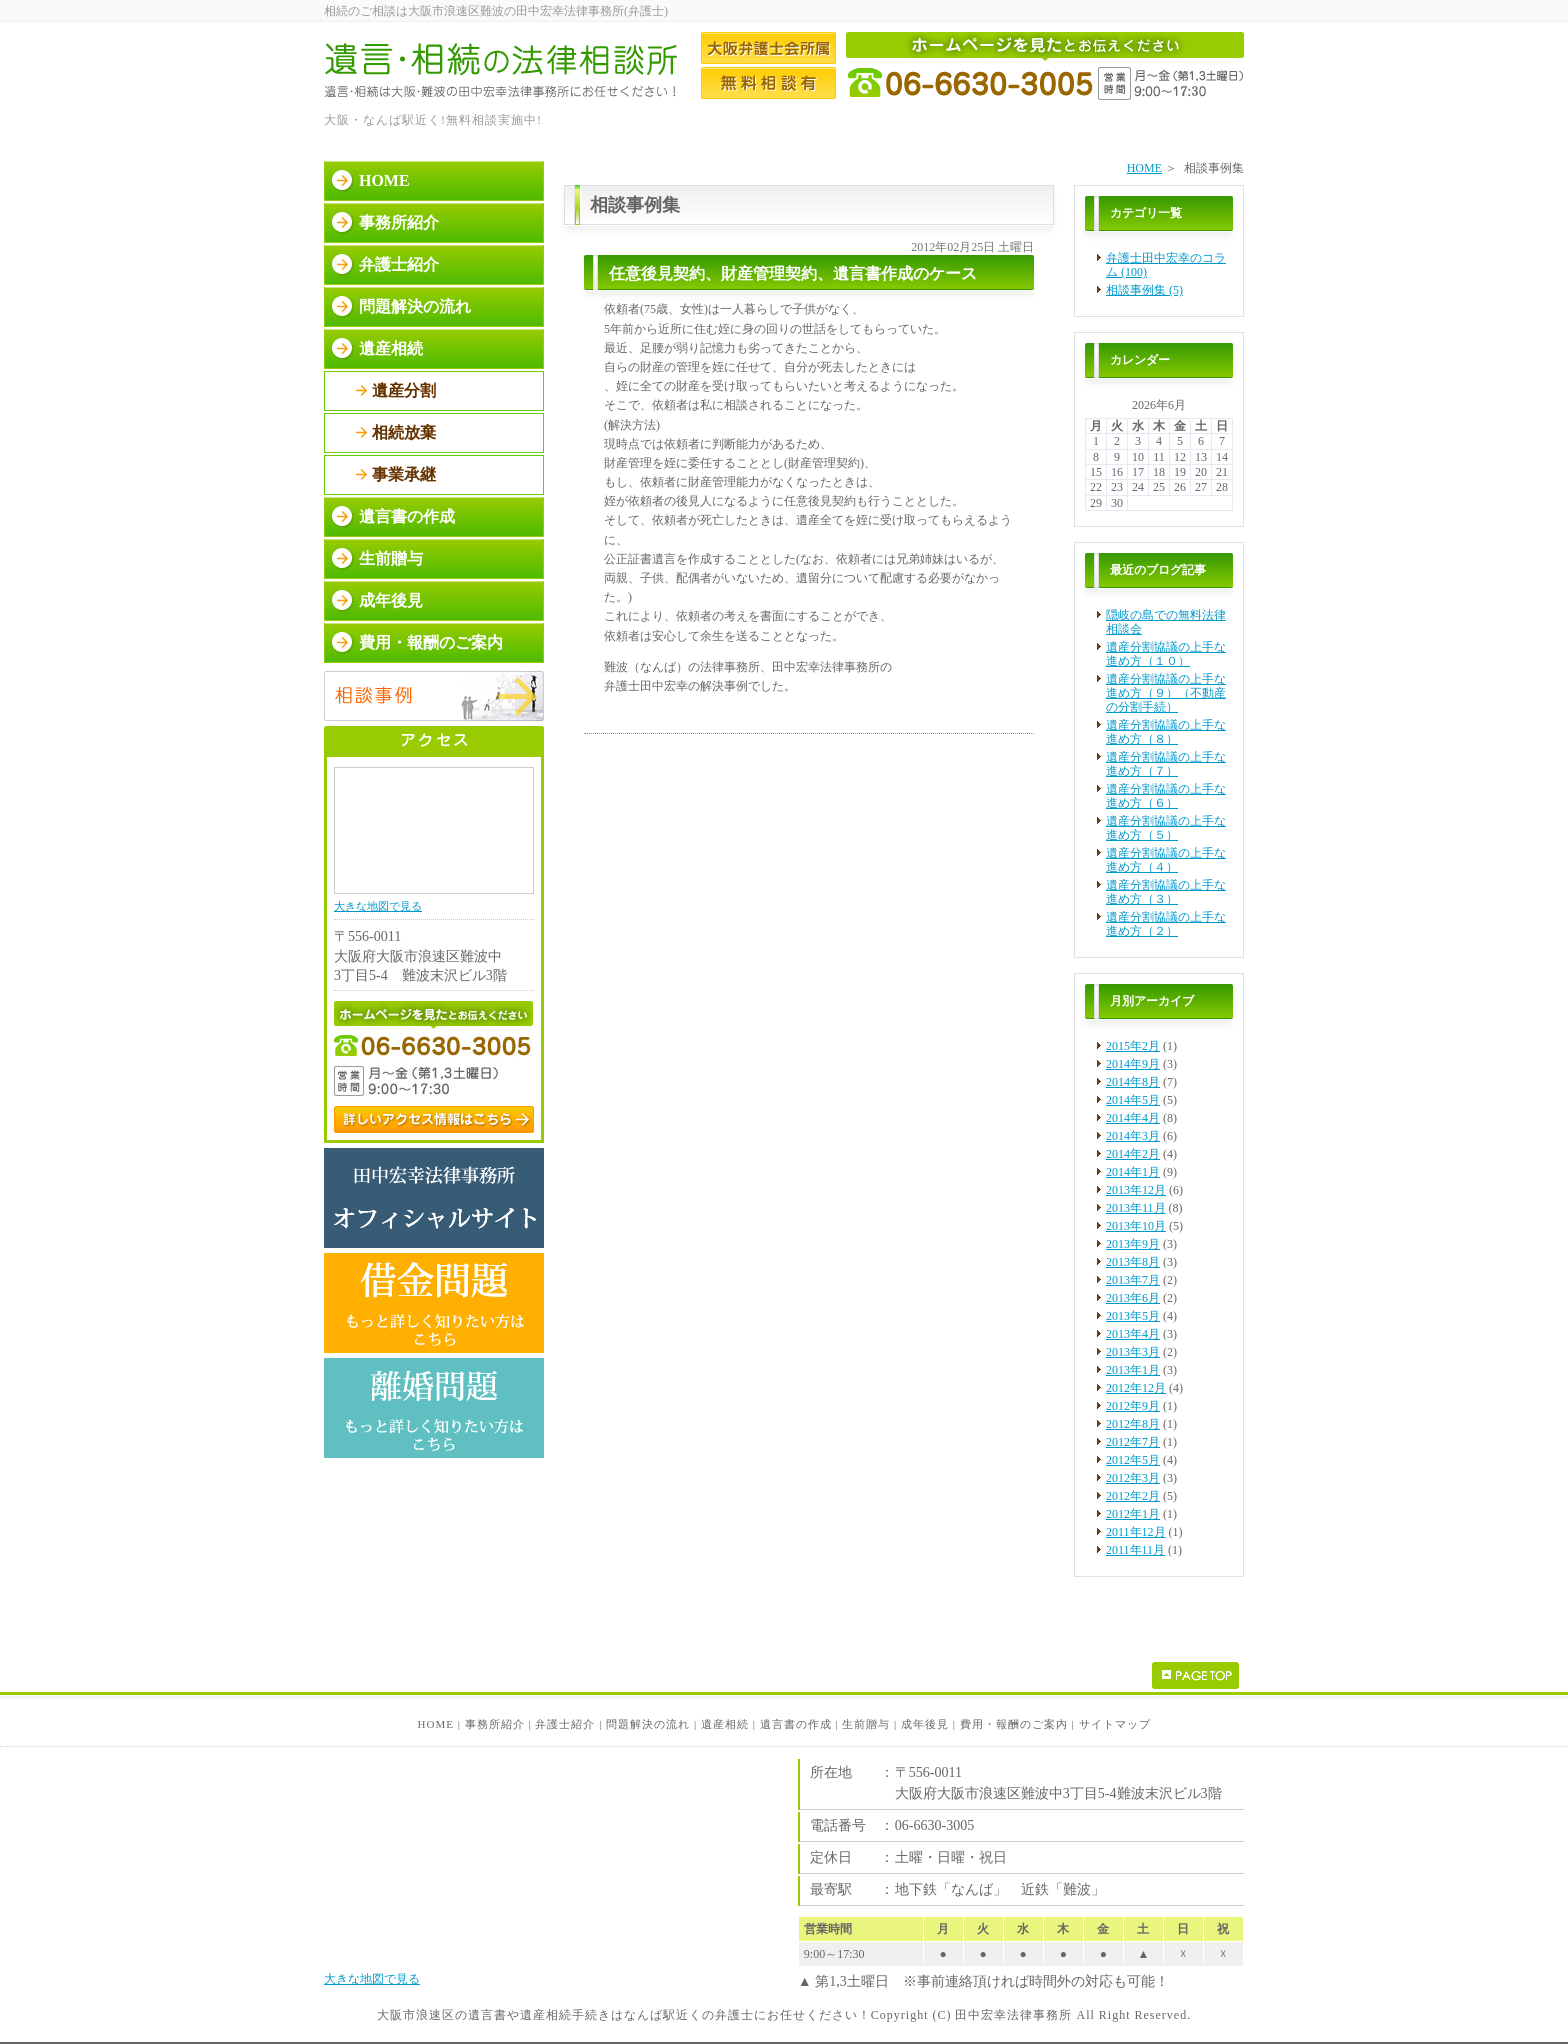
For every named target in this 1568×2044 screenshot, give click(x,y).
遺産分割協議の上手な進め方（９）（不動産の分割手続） (1166, 693)
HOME (1144, 168)
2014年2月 (1133, 1154)
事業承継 (404, 474)
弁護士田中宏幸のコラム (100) (1166, 265)
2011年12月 (1136, 1532)
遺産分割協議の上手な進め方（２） (1166, 924)
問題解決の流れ (415, 306)
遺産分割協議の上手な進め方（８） (1166, 732)
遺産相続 (391, 348)
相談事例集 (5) (1144, 290)
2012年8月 (1133, 1424)
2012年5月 (1133, 1460)
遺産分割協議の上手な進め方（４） (1166, 860)
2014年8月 (1133, 1082)
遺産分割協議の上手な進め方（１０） (1166, 654)
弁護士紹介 (399, 264)
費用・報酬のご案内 (431, 642)
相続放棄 (404, 432)
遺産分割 (404, 390)
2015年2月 (1133, 1046)
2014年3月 (1133, 1136)
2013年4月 (1133, 1334)
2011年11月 (1135, 1550)
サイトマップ (1115, 1724)
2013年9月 (1133, 1244)
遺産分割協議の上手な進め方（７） (1166, 764)
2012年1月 (1133, 1514)
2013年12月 (1136, 1190)
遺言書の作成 (407, 516)
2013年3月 (1133, 1352)
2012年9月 (1133, 1406)
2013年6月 (1133, 1298)
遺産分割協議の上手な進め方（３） (1166, 892)
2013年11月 (1136, 1208)
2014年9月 (1133, 1064)
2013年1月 (1133, 1370)
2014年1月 (1133, 1172)
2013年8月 (1133, 1262)
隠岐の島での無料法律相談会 (1166, 622)
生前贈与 (391, 558)
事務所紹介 (399, 222)
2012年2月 (1133, 1496)
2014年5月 (1133, 1100)
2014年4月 (1133, 1118)
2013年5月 (1133, 1316)
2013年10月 (1136, 1226)
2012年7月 (1133, 1442)
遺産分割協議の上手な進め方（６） (1166, 796)
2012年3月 (1133, 1478)
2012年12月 (1136, 1388)
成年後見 (391, 600)
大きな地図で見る (378, 906)
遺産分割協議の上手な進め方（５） (1166, 828)
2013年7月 (1133, 1280)
